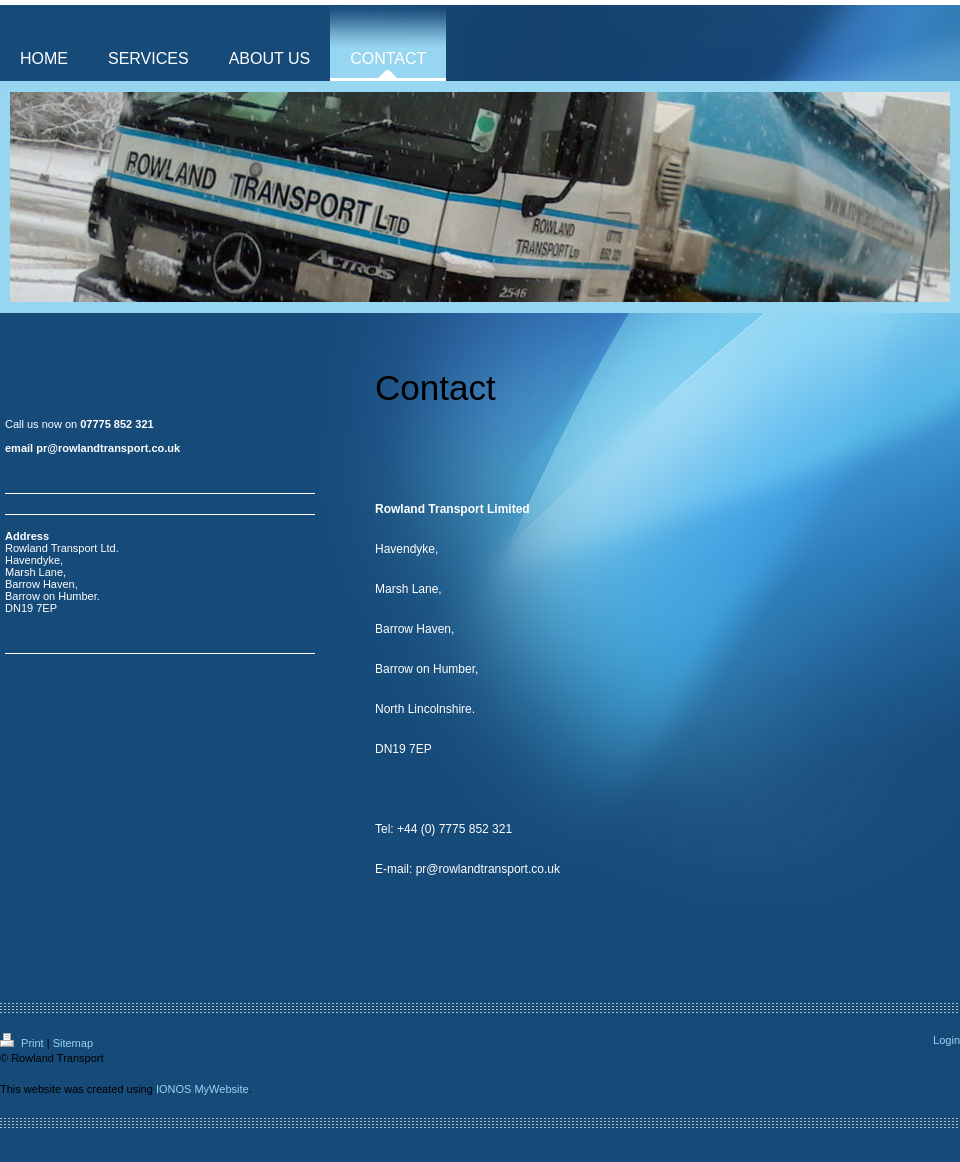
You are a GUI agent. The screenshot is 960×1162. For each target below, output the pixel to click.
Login (946, 1040)
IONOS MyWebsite (202, 1089)
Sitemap (73, 1043)
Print (23, 1043)
